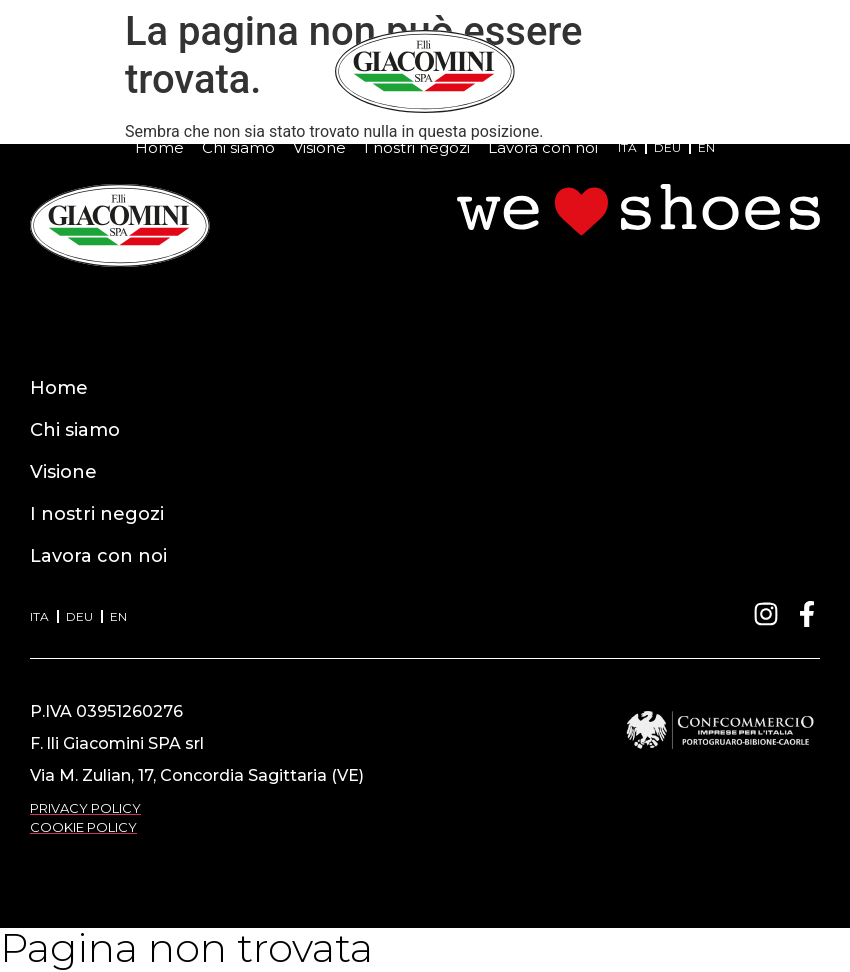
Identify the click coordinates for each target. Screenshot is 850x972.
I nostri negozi (417, 147)
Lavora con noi (543, 147)
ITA (627, 147)
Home (159, 147)
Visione (319, 147)
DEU (667, 147)
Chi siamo (238, 147)
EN (706, 147)
